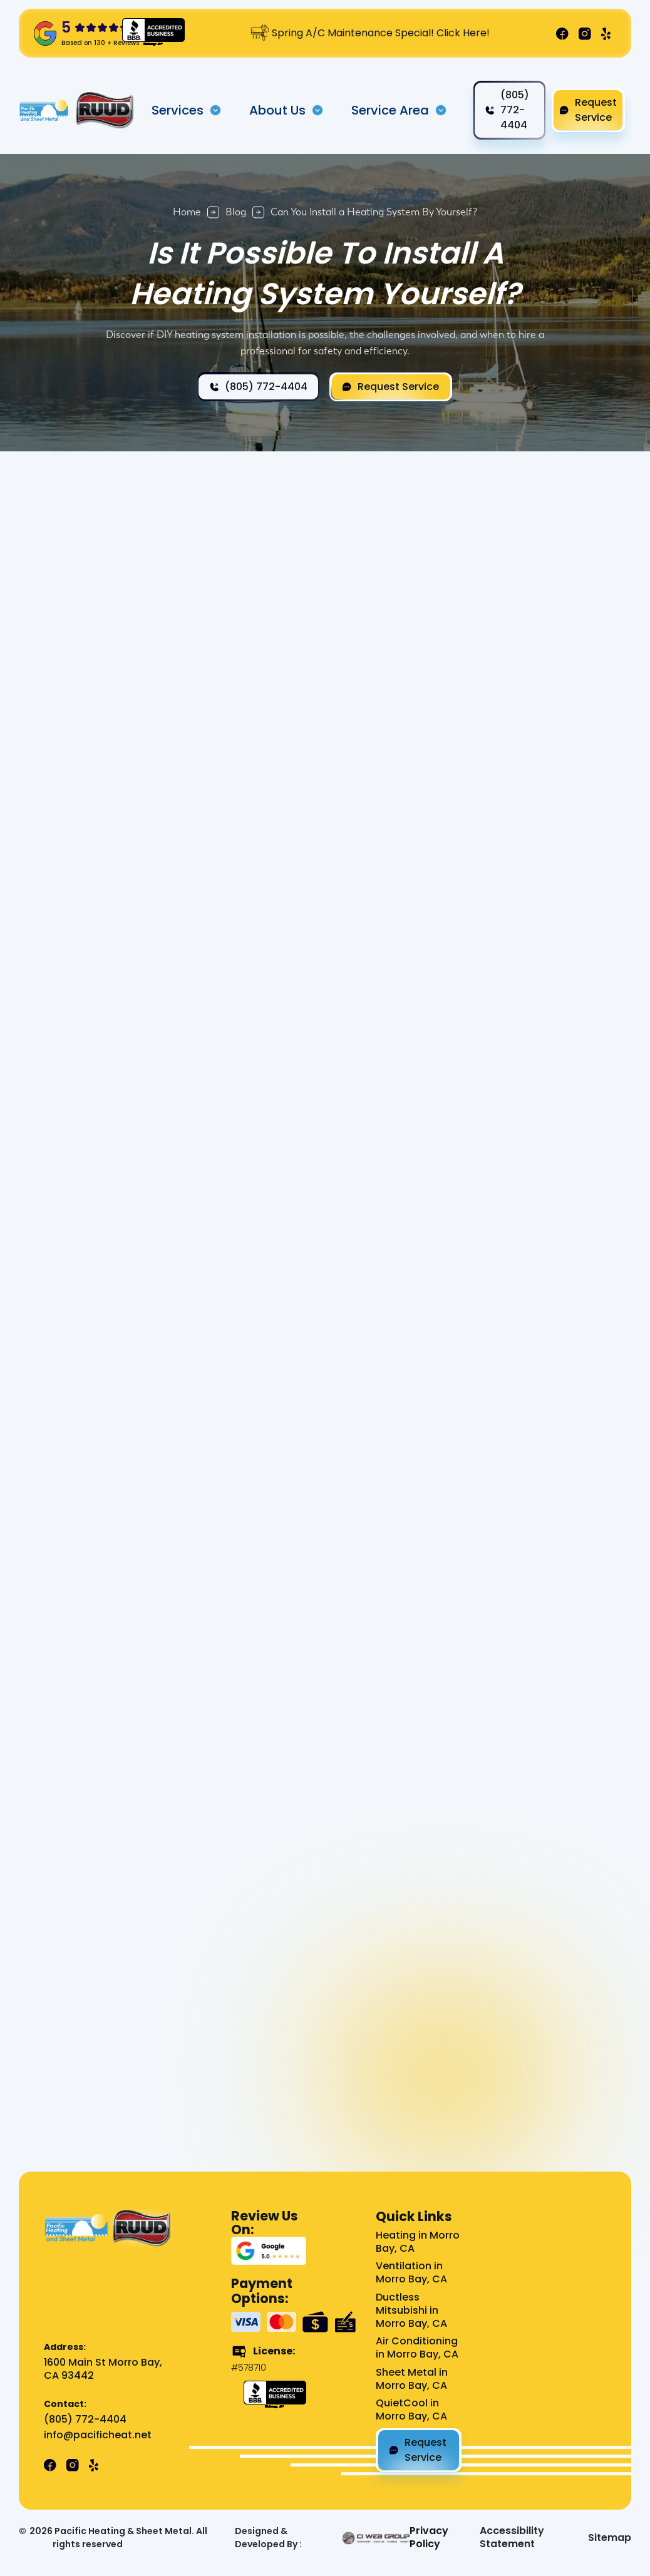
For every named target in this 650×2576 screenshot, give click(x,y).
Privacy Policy (429, 2538)
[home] (44, 110)
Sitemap (609, 2538)
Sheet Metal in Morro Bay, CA (412, 2379)
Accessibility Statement (512, 2538)
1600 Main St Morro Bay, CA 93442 (103, 2369)
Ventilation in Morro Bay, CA (411, 2273)
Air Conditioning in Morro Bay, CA (417, 2348)
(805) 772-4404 (85, 2419)
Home (187, 212)
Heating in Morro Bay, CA (418, 2242)
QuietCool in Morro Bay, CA (411, 2410)
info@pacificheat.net (98, 2435)
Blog (235, 212)
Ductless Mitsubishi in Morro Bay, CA (411, 2310)
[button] (186, 110)
